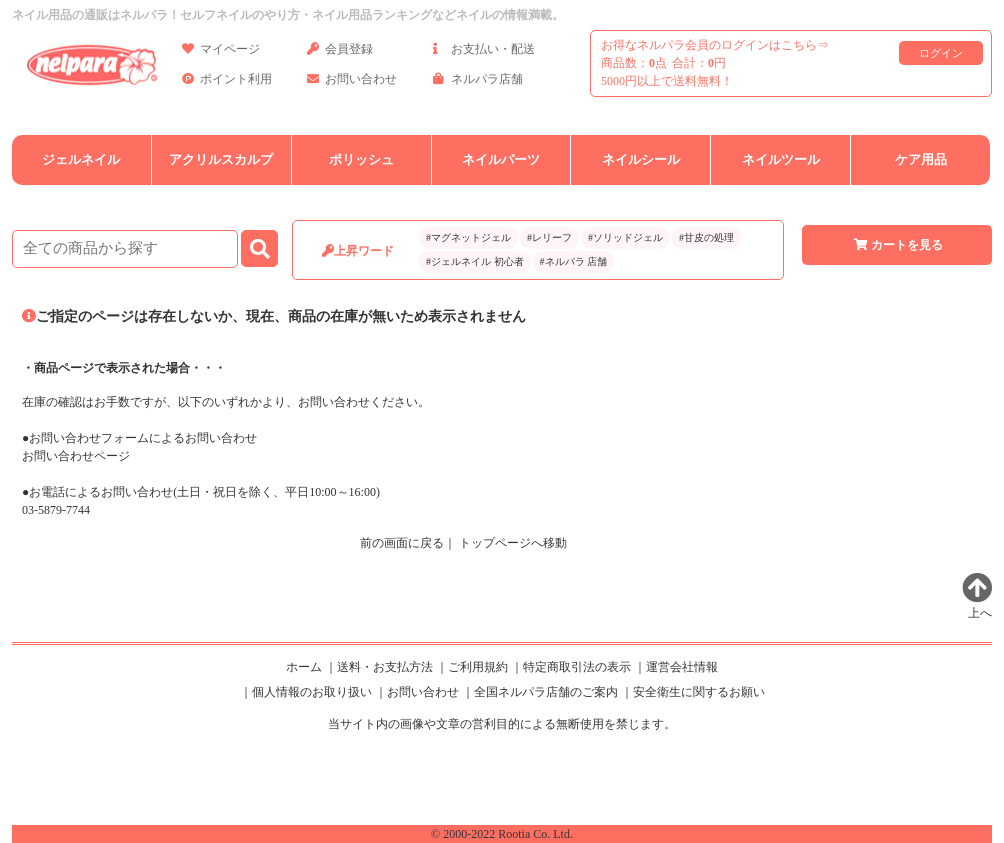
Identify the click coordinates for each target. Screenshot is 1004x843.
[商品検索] (125, 249)
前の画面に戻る (402, 543)
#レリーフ (549, 237)
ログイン (941, 53)
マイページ (221, 52)
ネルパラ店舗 (478, 82)
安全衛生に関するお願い (699, 692)
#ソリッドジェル (625, 237)
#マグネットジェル (468, 237)
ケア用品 (921, 159)
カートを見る (897, 245)
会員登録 (340, 52)
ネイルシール (641, 159)
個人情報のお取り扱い (312, 692)
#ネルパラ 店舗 (574, 261)
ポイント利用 (227, 82)
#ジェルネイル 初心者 (475, 261)
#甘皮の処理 (706, 237)
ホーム (304, 667)
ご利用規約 (478, 667)
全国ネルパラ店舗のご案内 (546, 692)
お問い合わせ (352, 82)
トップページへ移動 (513, 543)
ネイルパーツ (501, 159)
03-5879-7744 (56, 510)
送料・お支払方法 (385, 667)
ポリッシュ (361, 159)
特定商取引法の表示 (577, 667)
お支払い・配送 (484, 52)
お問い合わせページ (76, 456)
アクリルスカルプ (221, 159)
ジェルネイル (81, 159)
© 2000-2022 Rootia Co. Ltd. (502, 834)
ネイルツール (781, 159)
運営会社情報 (682, 667)
